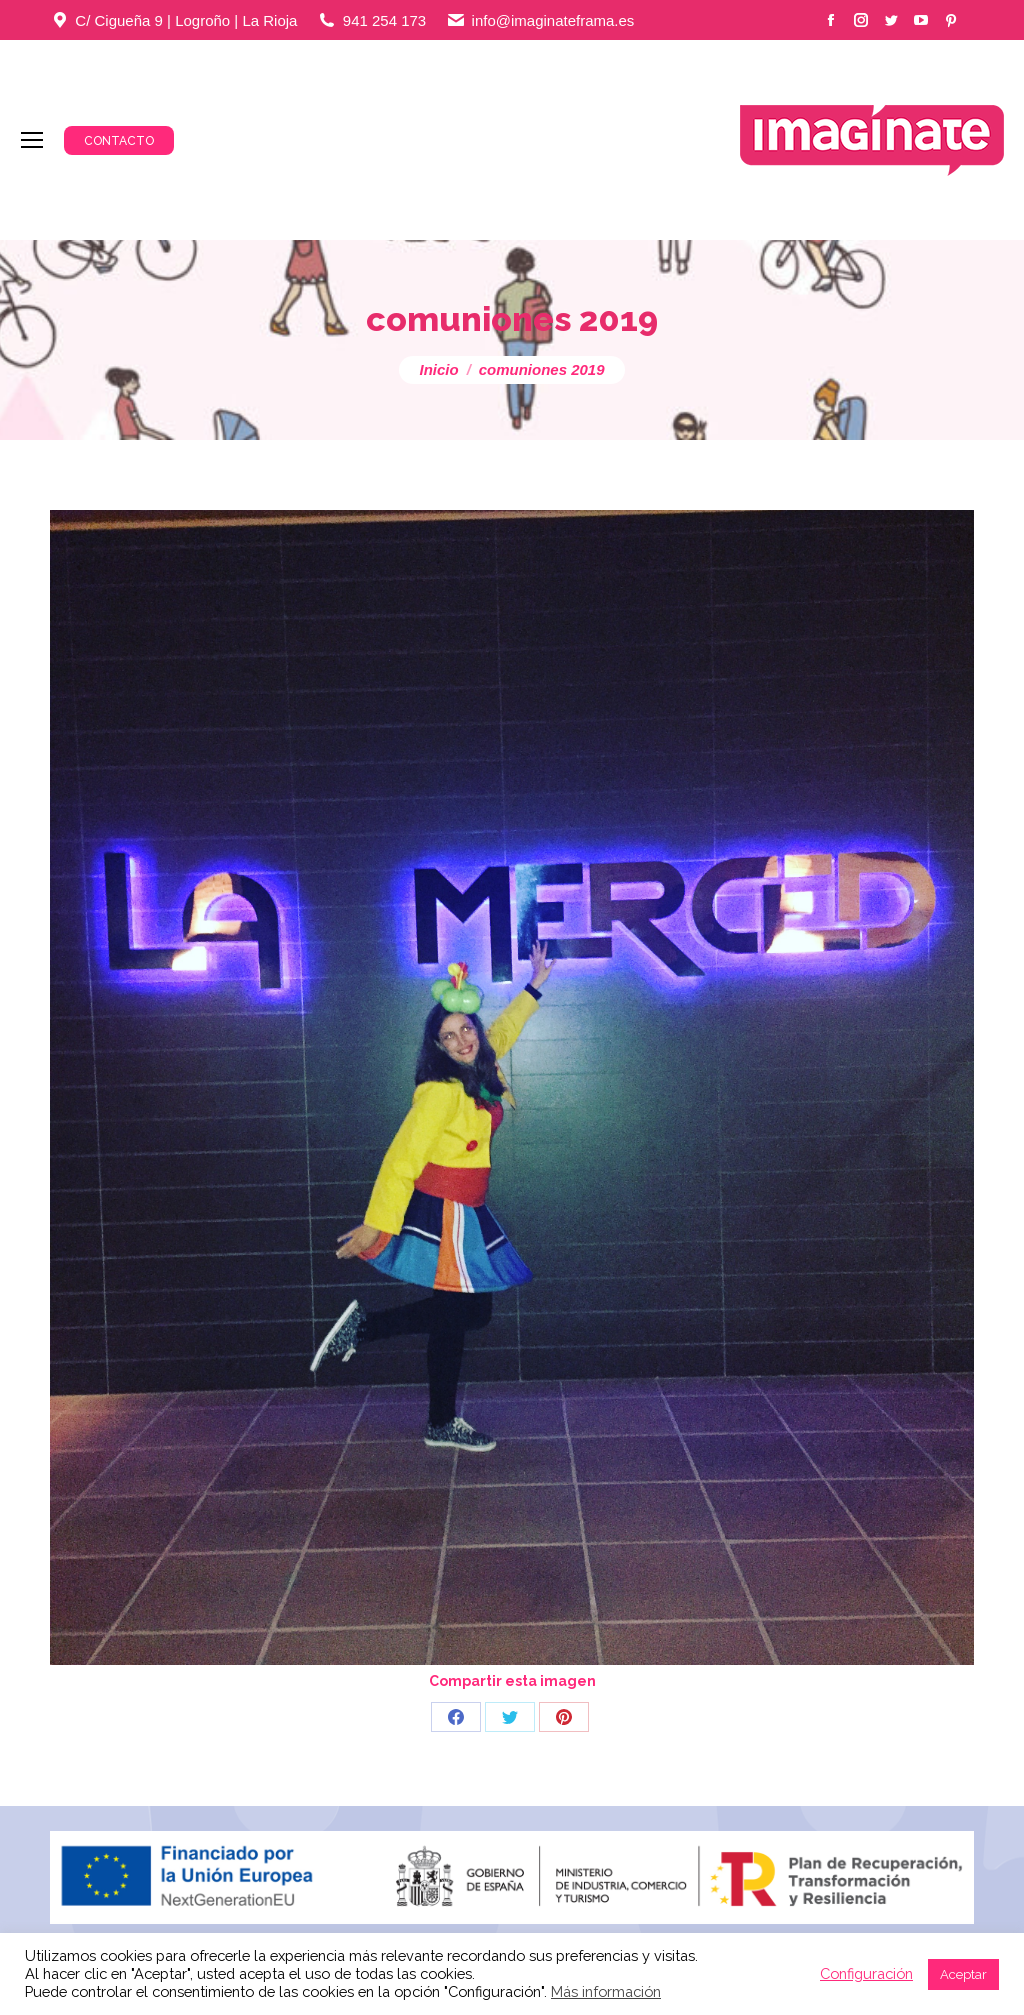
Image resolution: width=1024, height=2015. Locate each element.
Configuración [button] (866, 1973)
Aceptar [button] (963, 1974)
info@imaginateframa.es (553, 20)
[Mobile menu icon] (32, 140)
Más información (606, 1991)
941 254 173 (384, 20)
